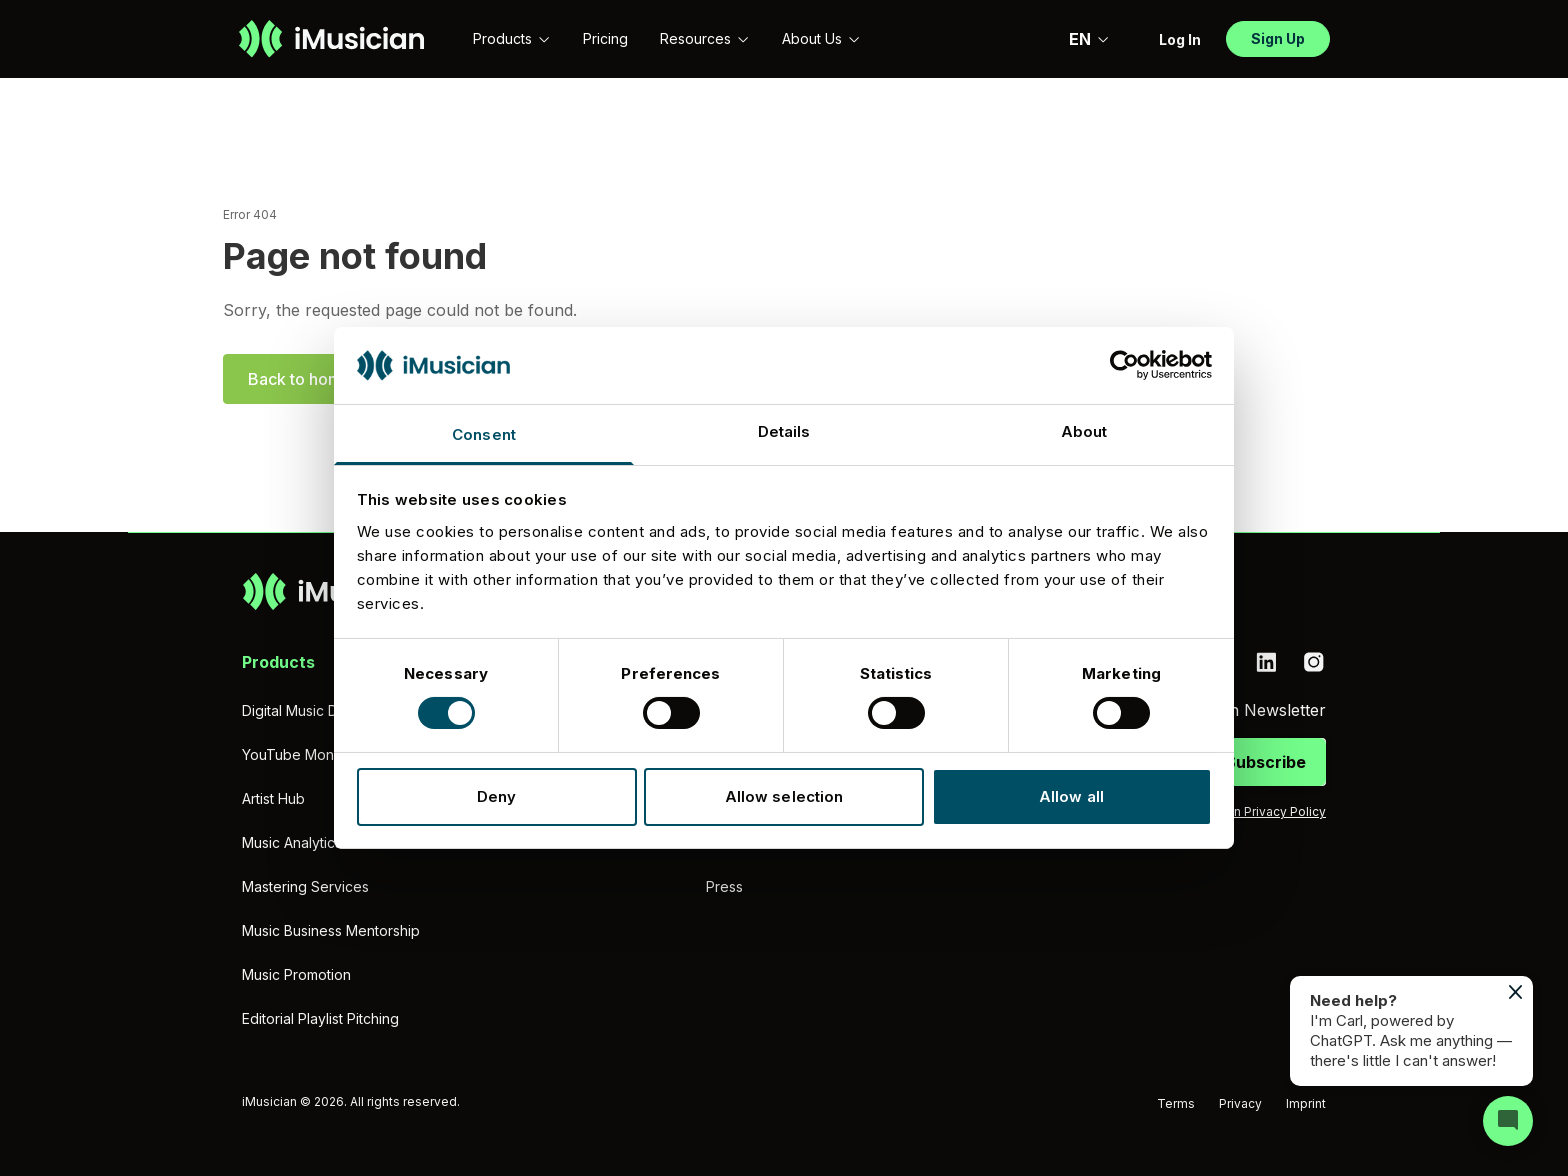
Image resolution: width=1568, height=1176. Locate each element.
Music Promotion (296, 974)
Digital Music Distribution (321, 710)
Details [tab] (784, 431)
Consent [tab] (484, 434)
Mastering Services (305, 886)
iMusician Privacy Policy (1256, 811)
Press (724, 886)
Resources (705, 38)
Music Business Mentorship (331, 930)
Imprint (1306, 1103)
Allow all (1071, 796)
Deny (496, 796)
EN (1089, 39)
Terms (1176, 1103)
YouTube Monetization (316, 754)
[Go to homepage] (331, 39)
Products (512, 38)
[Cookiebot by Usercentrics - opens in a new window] (1124, 365)
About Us (821, 38)
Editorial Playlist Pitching (320, 1018)
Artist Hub (273, 798)
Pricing (605, 38)
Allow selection (784, 796)
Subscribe (1265, 762)
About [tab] (1084, 431)
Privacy (1240, 1103)
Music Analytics (292, 842)
